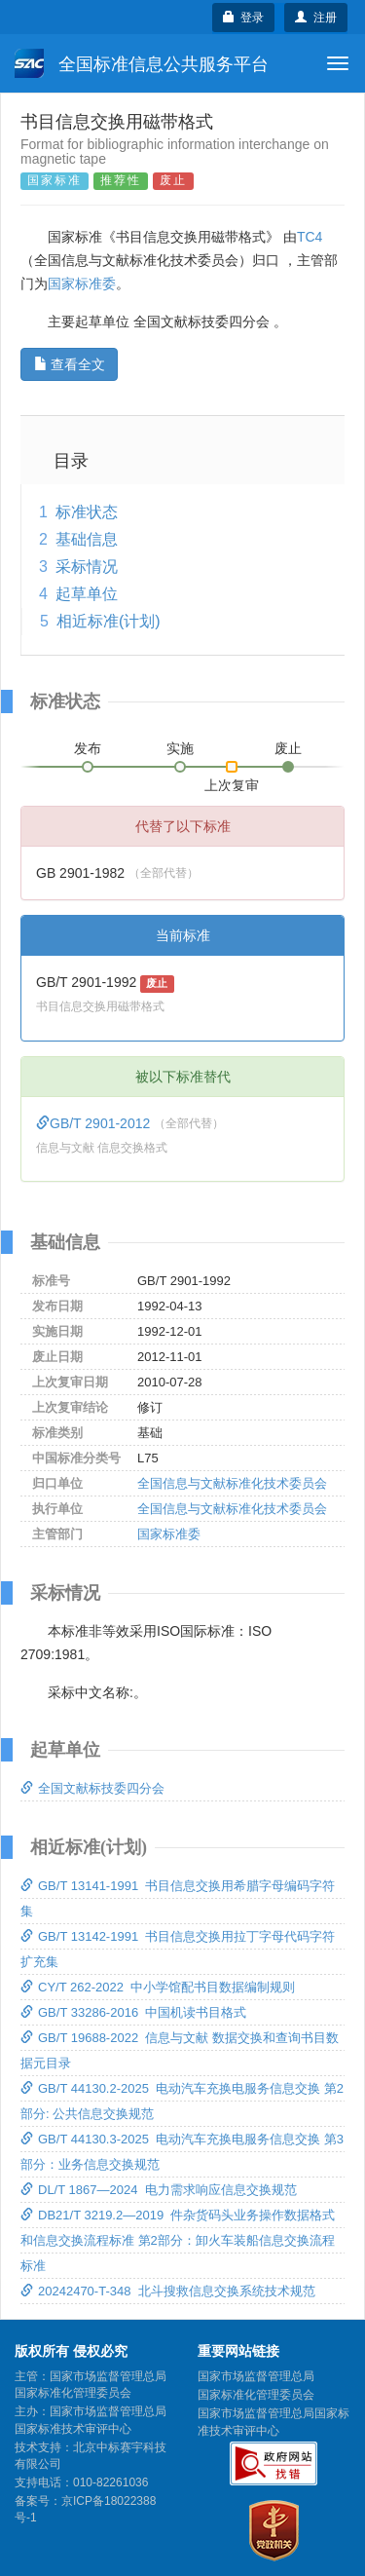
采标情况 (86, 566)
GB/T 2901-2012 (95, 1123)
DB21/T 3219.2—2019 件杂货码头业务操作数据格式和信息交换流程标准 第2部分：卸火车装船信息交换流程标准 (177, 2240)
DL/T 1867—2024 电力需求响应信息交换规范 (158, 2189)
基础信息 (86, 539)
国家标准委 (82, 283)
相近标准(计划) (108, 621)
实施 (180, 748)
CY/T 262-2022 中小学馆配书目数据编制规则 (157, 1987)
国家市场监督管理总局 (256, 2376)
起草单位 (86, 594)
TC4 (309, 237)
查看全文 (69, 364)
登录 (244, 17)
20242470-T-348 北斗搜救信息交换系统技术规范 (167, 2291)
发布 (87, 748)
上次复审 (231, 781)
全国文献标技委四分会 (92, 1788)
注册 (316, 17)
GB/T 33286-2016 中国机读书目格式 (133, 2012)
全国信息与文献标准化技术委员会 (232, 1483)
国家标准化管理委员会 (256, 2395)
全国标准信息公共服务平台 (142, 63)
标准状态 (86, 512)
